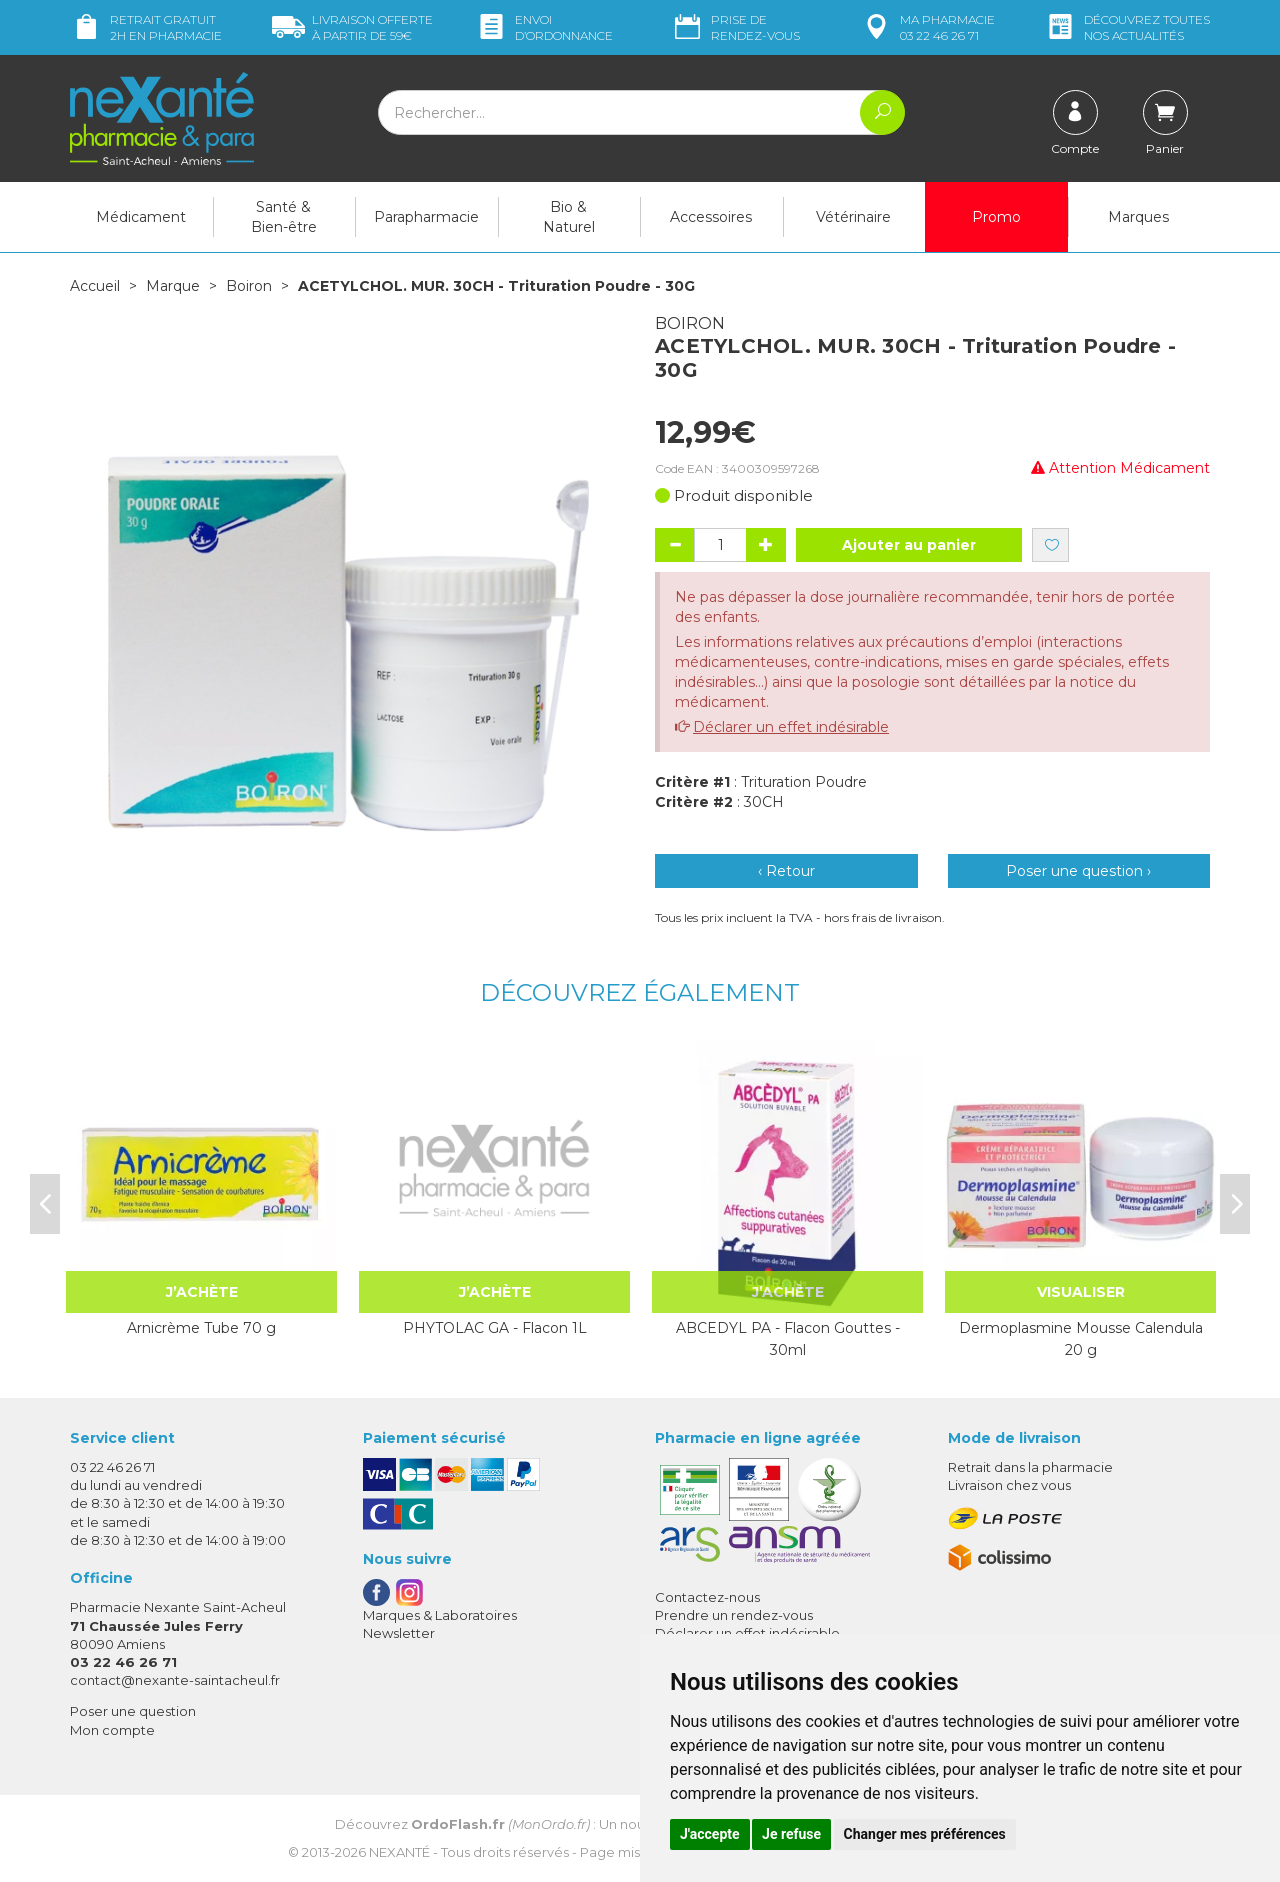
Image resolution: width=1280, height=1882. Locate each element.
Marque (173, 286)
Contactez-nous (707, 1597)
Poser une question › (1078, 871)
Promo (996, 217)
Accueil (95, 286)
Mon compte (112, 1730)
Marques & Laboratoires (440, 1615)
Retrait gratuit (146, 27)
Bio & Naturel (569, 217)
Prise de (735, 27)
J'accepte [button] (710, 1834)
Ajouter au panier (909, 545)
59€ (352, 27)
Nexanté (399, 1852)
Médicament (141, 217)
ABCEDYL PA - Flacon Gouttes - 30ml (788, 1339)
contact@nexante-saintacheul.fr (175, 1680)
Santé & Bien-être (284, 217)
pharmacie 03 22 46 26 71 (927, 27)
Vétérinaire (853, 217)
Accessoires (711, 217)
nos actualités (1127, 27)
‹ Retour (786, 871)
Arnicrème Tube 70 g (201, 1328)
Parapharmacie (426, 217)
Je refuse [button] (791, 1834)
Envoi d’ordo (544, 27)
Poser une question (133, 1711)
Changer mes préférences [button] (925, 1834)
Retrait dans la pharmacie (1030, 1467)
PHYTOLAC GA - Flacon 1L (495, 1328)
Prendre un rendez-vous (734, 1615)
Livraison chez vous (1009, 1485)
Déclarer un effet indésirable (791, 727)
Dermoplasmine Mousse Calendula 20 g (1081, 1339)
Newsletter (399, 1633)
